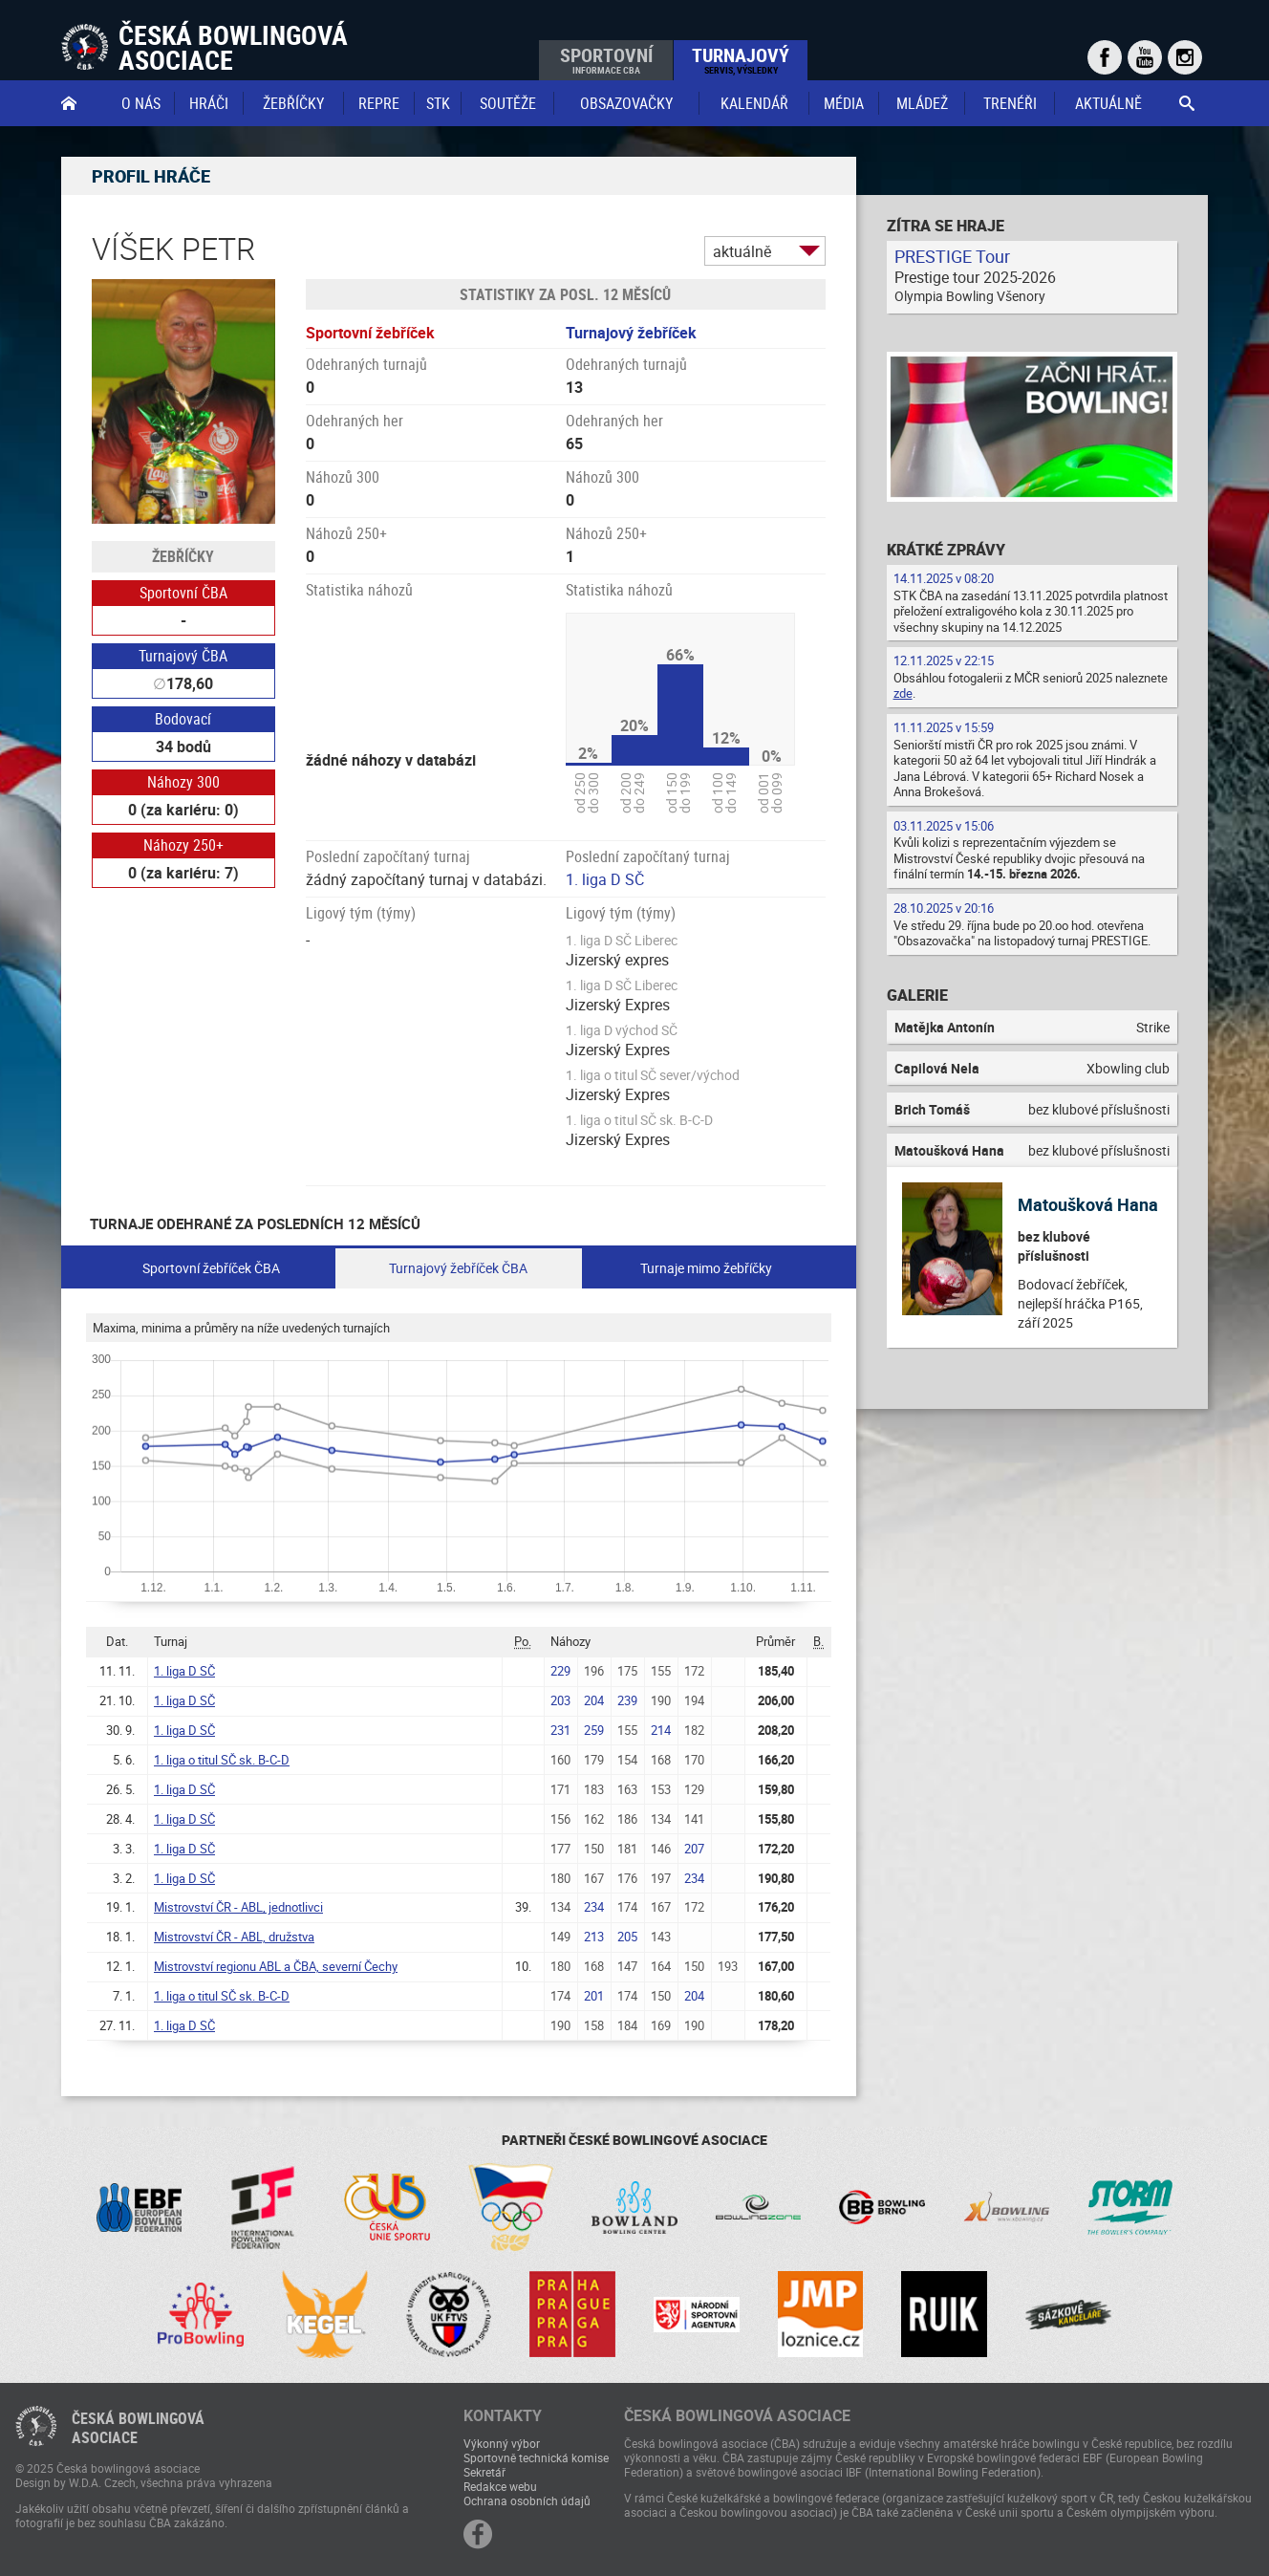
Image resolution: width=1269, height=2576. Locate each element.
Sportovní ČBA (183, 592)
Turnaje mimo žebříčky (706, 1268)
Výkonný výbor (501, 2443)
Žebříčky (293, 103)
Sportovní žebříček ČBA (211, 1268)
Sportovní (606, 59)
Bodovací (183, 718)
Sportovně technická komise (536, 2457)
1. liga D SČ (605, 879)
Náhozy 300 (183, 781)
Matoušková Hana (1088, 1204)
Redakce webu (500, 2486)
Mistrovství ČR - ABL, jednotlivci (238, 1907)
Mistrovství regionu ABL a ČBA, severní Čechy (276, 1966)
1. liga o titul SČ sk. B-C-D (222, 1759)
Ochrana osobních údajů (527, 2500)
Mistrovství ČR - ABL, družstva (234, 1936)
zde (903, 693)
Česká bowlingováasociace (138, 2428)
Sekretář (484, 2471)
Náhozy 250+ (183, 844)
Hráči (208, 103)
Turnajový (740, 59)
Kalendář (754, 103)
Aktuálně (1108, 103)
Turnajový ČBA (183, 655)
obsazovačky (626, 103)
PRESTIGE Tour (952, 256)
